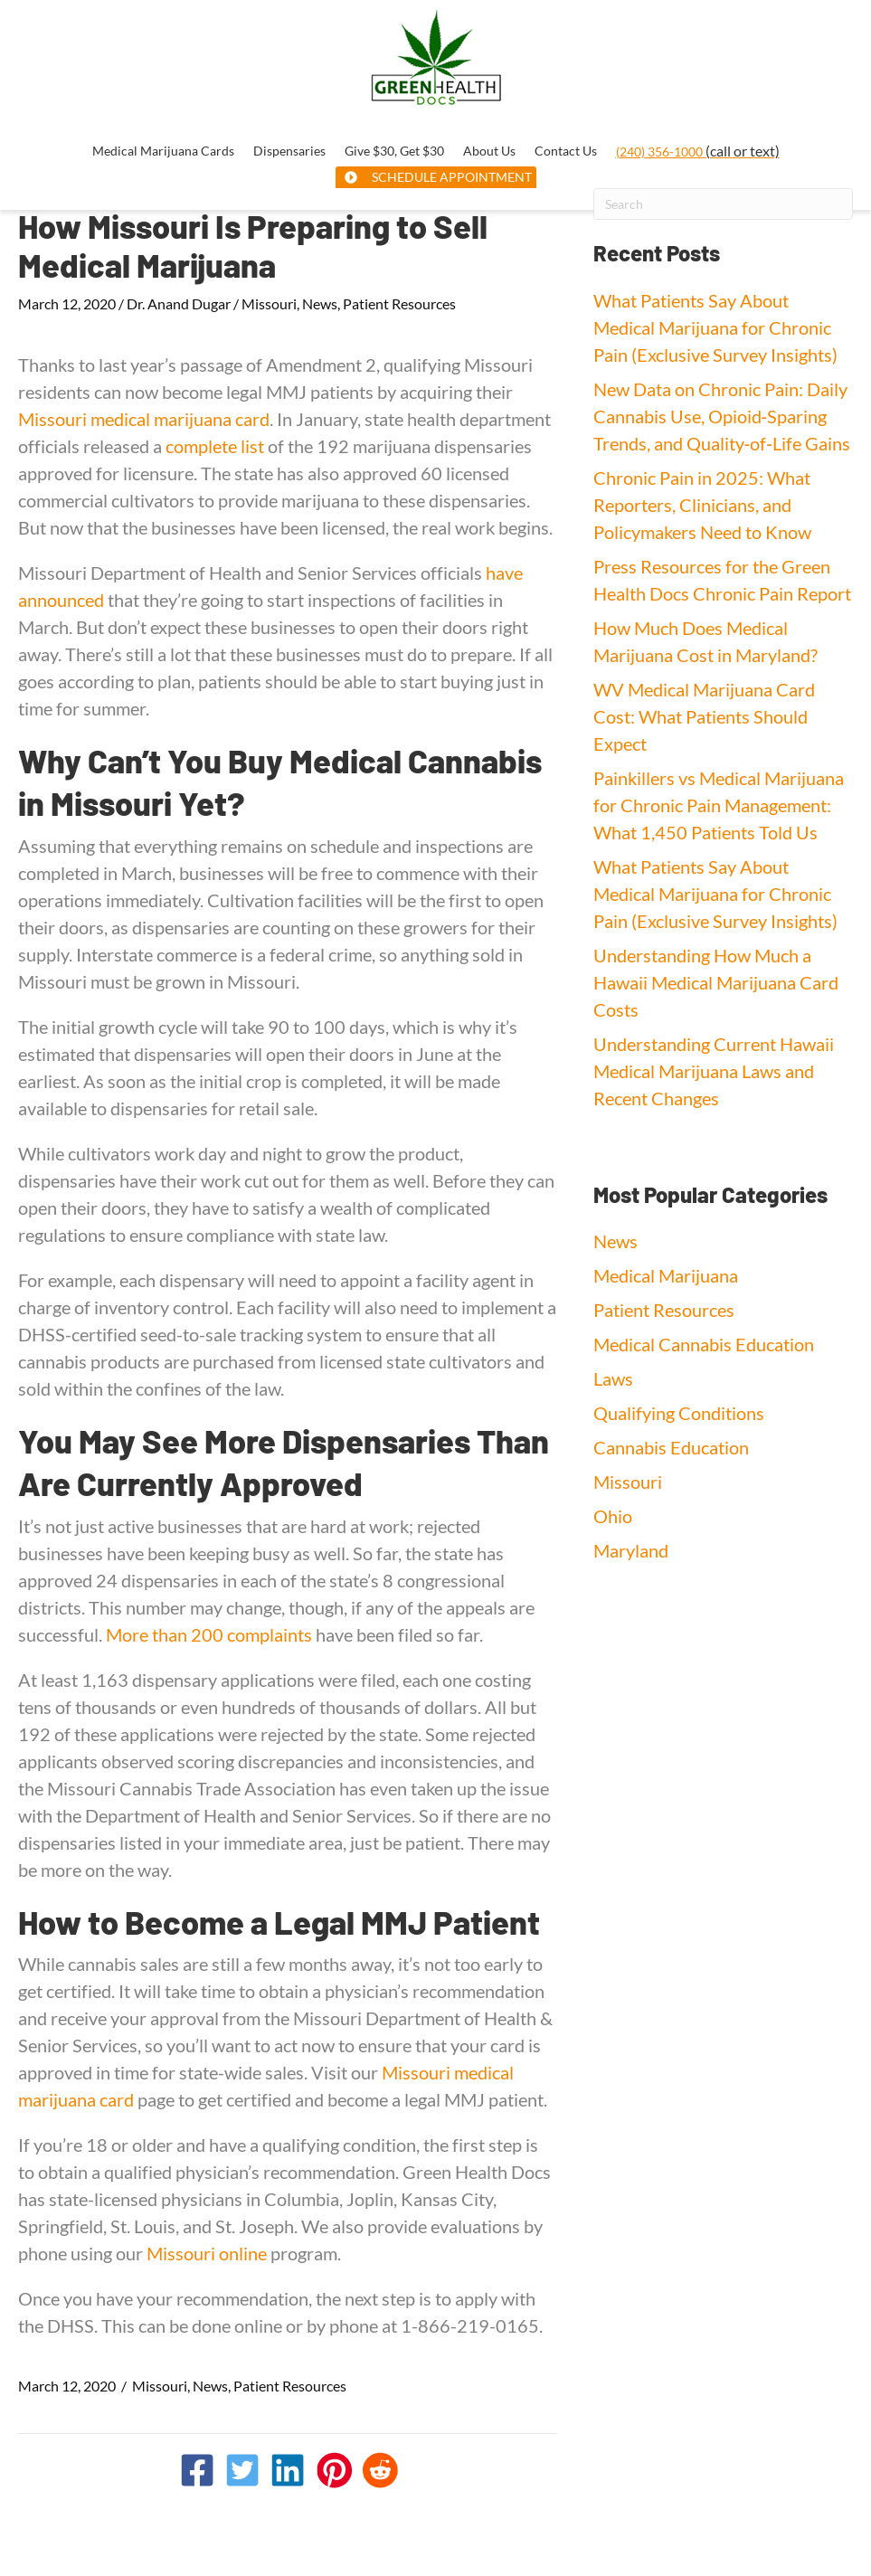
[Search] (723, 204)
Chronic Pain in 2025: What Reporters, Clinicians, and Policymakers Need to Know (702, 505)
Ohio (612, 1516)
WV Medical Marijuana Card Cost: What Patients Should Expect (704, 716)
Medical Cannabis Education (703, 1344)
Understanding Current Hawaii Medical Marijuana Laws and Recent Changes (713, 1071)
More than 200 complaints (209, 1634)
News (319, 303)
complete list (215, 446)
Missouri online (207, 2253)
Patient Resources (399, 303)
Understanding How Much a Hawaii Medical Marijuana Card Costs (715, 982)
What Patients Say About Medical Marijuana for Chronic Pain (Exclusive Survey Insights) (715, 327)
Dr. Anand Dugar (179, 303)
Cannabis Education (671, 1447)
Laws (613, 1378)
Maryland (630, 1550)
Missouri (269, 303)
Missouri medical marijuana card (144, 419)
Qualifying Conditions (678, 1413)
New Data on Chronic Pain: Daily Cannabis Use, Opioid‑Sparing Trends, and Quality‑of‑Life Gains (721, 416)
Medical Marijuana (665, 1275)
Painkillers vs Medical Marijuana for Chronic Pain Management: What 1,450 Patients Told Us (718, 805)
